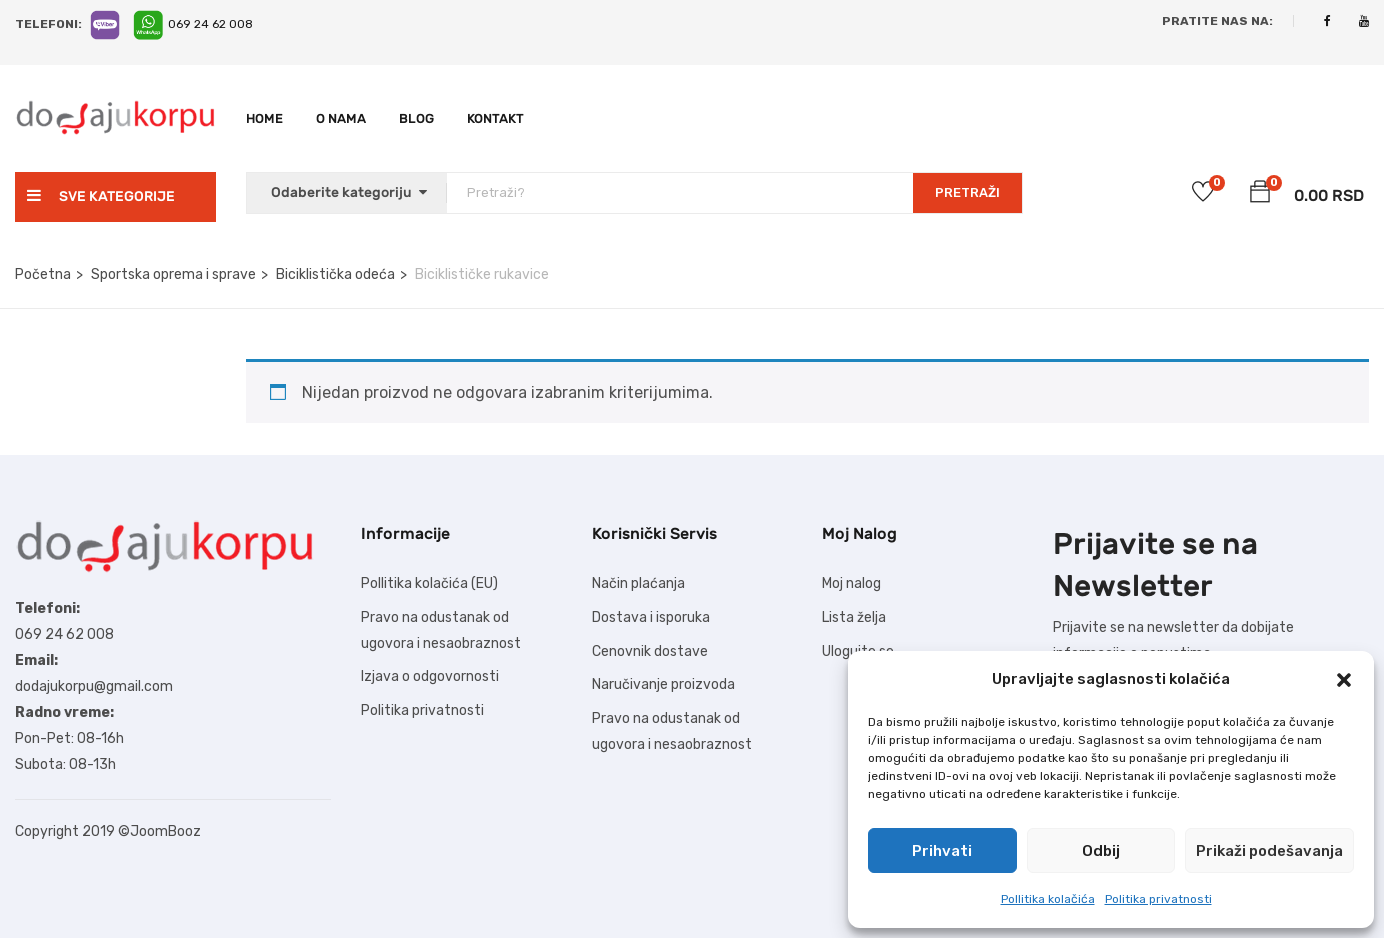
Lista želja (854, 617)
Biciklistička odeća (335, 274)
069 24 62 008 (210, 24)
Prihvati (942, 851)
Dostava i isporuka (651, 617)
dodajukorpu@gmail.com (94, 686)
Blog (416, 118)
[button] (1344, 680)
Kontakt (495, 118)
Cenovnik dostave (650, 651)
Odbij (1101, 851)
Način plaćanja (638, 583)
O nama (341, 118)
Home (264, 118)
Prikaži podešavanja (1269, 851)
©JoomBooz (159, 831)
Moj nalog (851, 583)
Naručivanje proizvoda (663, 684)
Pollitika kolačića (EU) (429, 583)
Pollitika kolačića (1048, 899)
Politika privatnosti (1158, 899)
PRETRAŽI (967, 192)
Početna (43, 274)
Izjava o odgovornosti (430, 676)
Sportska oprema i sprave (173, 274)
